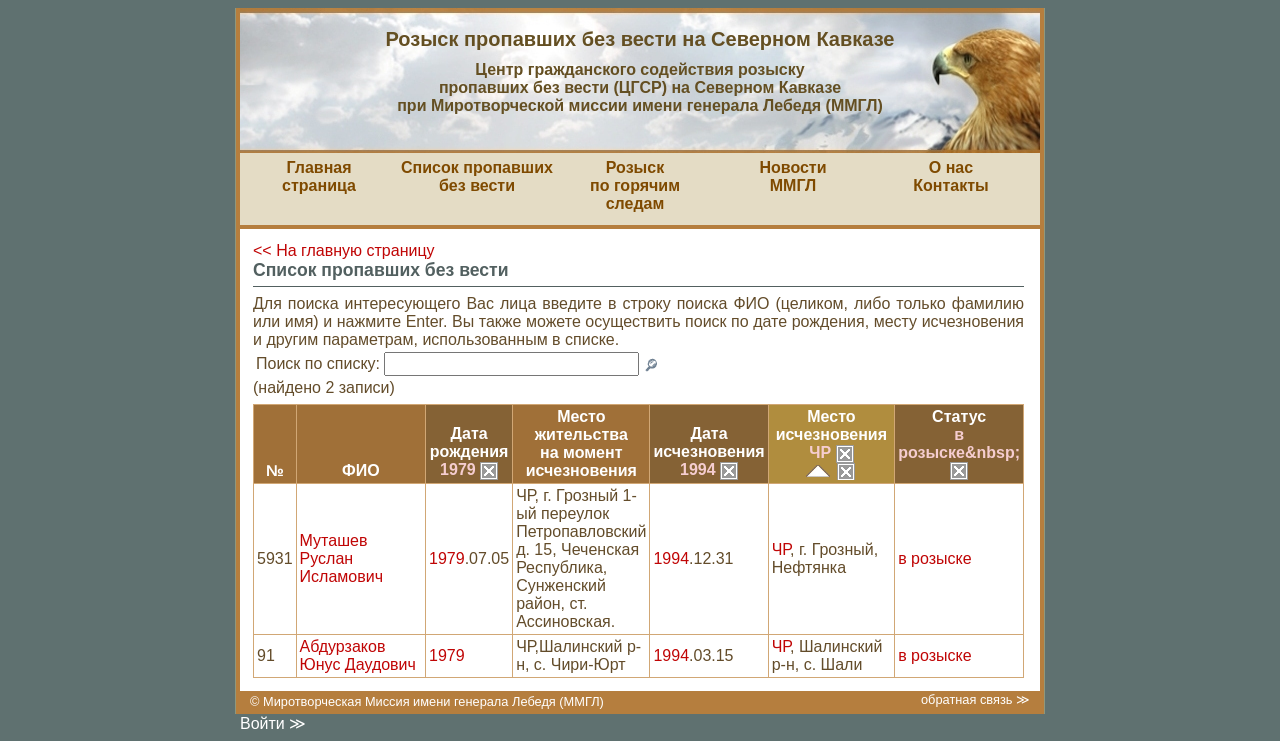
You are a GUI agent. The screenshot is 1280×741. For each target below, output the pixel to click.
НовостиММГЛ (792, 176)
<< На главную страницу (344, 250)
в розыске (934, 558)
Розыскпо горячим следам (635, 185)
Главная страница (319, 176)
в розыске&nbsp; (959, 452)
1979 (469, 469)
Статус (959, 416)
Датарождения (469, 442)
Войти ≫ (273, 723)
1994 (709, 469)
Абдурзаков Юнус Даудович (358, 655)
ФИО (361, 470)
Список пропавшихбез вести (477, 176)
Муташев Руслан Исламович (341, 558)
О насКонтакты (950, 176)
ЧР (831, 452)
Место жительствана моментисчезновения (581, 443)
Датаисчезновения (708, 442)
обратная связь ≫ (975, 699)
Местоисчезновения (831, 425)
